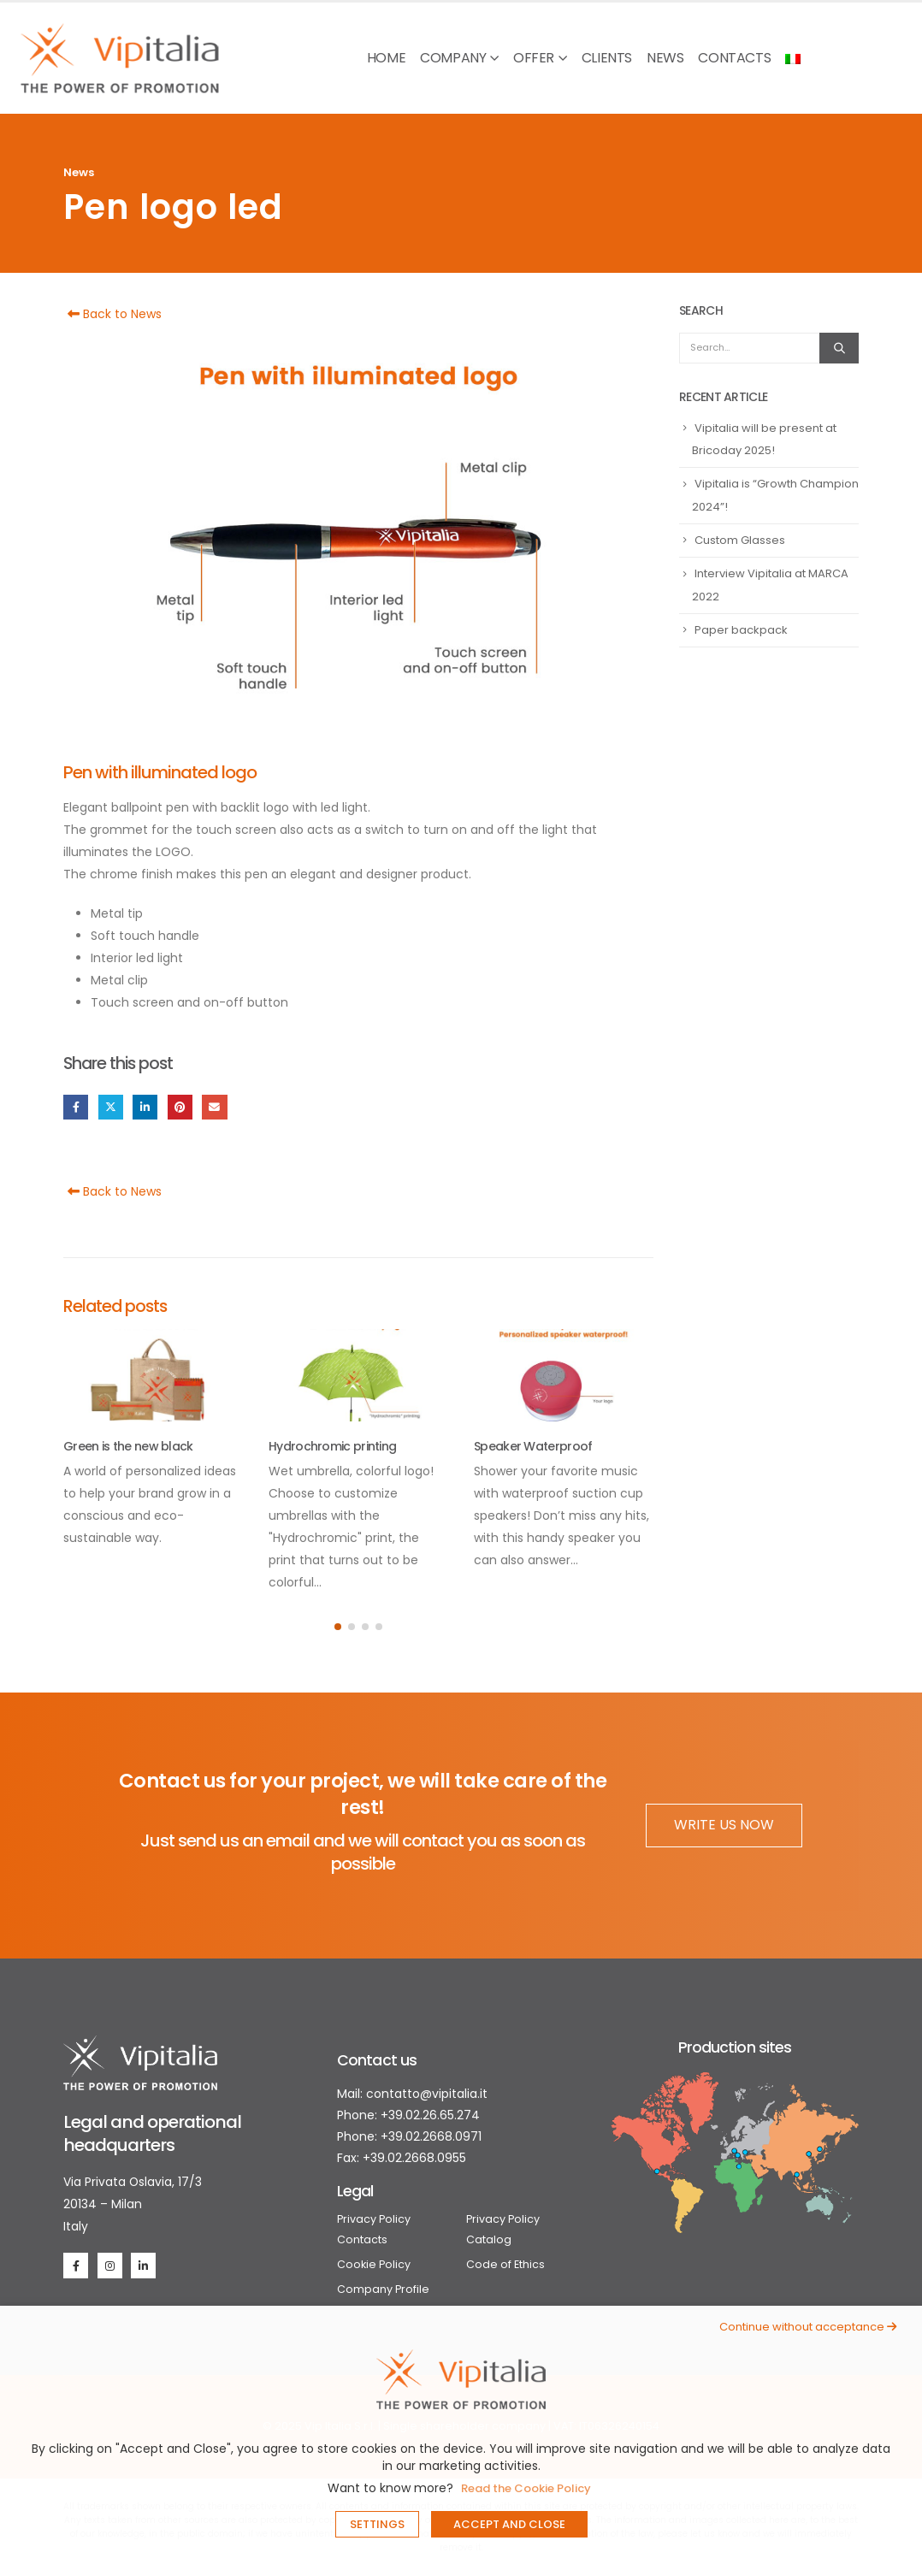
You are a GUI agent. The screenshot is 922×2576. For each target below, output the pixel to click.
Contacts (734, 58)
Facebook (75, 1107)
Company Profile (383, 2289)
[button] (338, 1626)
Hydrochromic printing (332, 1446)
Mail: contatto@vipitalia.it (412, 2093)
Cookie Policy (374, 2264)
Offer (533, 58)
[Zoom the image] (140, 2046)
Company (453, 58)
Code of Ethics (505, 2264)
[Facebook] (75, 2265)
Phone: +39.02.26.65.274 (408, 2115)
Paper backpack (741, 630)
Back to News (112, 313)
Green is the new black (128, 1446)
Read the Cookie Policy (526, 2488)
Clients (607, 58)
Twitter (110, 1107)
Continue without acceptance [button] (807, 2327)
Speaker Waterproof (533, 1446)
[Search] (839, 348)
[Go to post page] (153, 1375)
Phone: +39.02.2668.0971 (409, 2136)
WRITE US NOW (724, 1825)
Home (386, 58)
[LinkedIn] (143, 2265)
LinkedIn (145, 1107)
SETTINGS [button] (377, 2524)
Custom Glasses (739, 540)
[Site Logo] (119, 58)
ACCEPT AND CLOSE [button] (509, 2524)
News (665, 58)
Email (214, 1107)
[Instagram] (110, 2265)
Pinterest (180, 1107)
